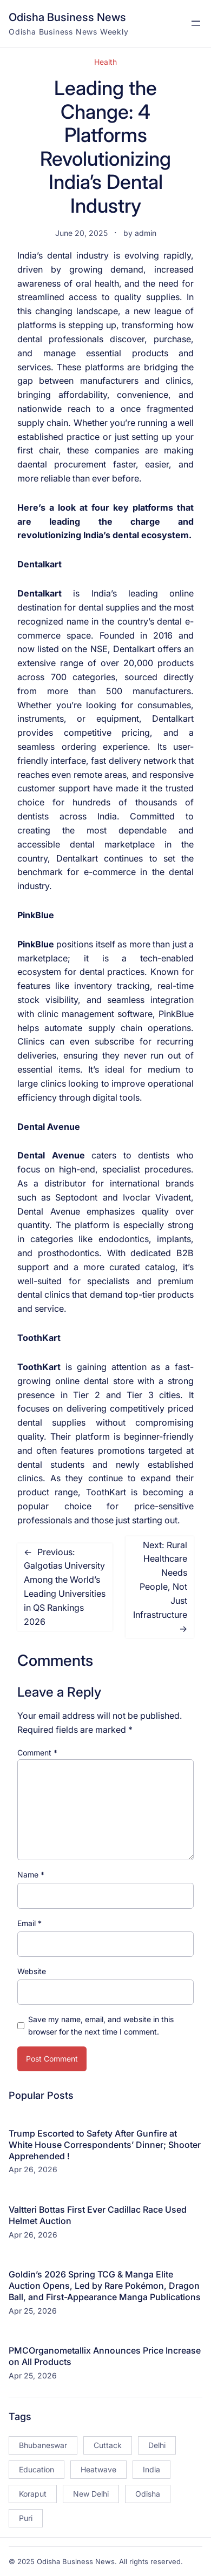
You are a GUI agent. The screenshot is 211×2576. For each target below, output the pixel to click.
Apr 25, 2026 (33, 2310)
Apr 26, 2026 (33, 2169)
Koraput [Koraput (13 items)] (33, 2493)
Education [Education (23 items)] (36, 2469)
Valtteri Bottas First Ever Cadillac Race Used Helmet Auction (98, 2215)
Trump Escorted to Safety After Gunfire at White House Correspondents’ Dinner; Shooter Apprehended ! (105, 2144)
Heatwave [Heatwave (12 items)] (98, 2469)
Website (31, 1971)
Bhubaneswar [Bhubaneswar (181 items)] (43, 2445)
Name (30, 1874)
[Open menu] (195, 23)
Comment (37, 1752)
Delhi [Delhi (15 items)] (157, 2445)
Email (29, 1923)
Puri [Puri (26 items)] (25, 2518)
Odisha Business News (67, 17)
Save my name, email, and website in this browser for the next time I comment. (101, 2025)
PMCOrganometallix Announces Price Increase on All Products (105, 2356)
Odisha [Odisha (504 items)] (147, 2493)
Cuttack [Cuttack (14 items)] (108, 2445)
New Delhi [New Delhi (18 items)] (91, 2493)
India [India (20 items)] (151, 2469)
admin (145, 233)
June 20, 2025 (81, 233)
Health (105, 61)
